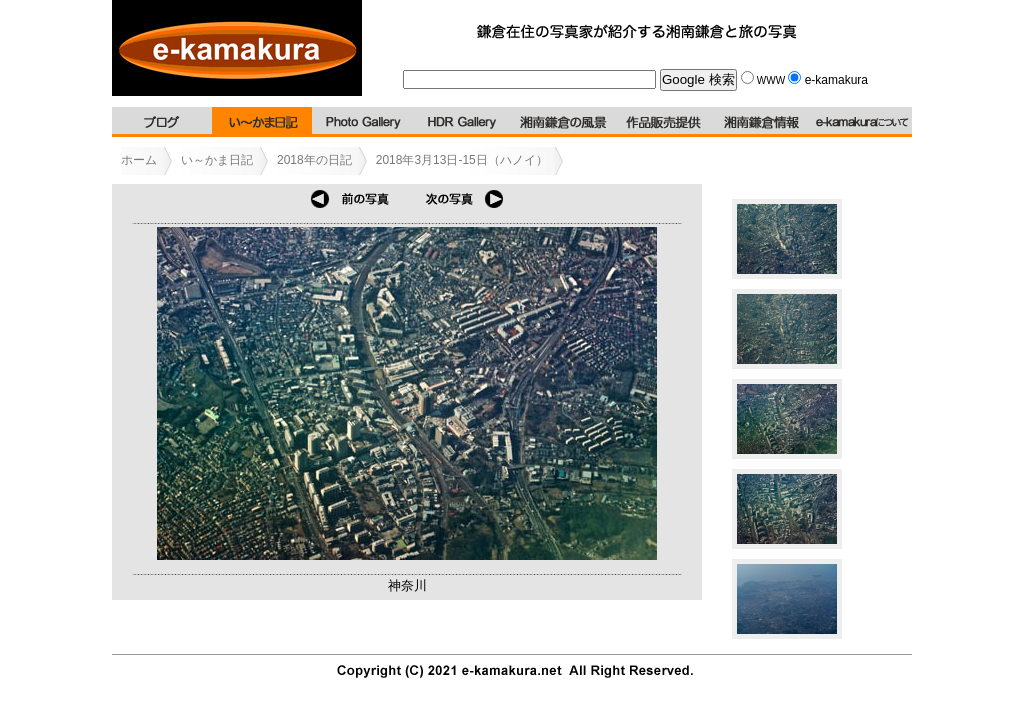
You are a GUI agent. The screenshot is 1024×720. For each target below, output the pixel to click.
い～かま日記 (217, 160)
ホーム (139, 160)
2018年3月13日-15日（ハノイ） (462, 160)
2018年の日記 (314, 160)
